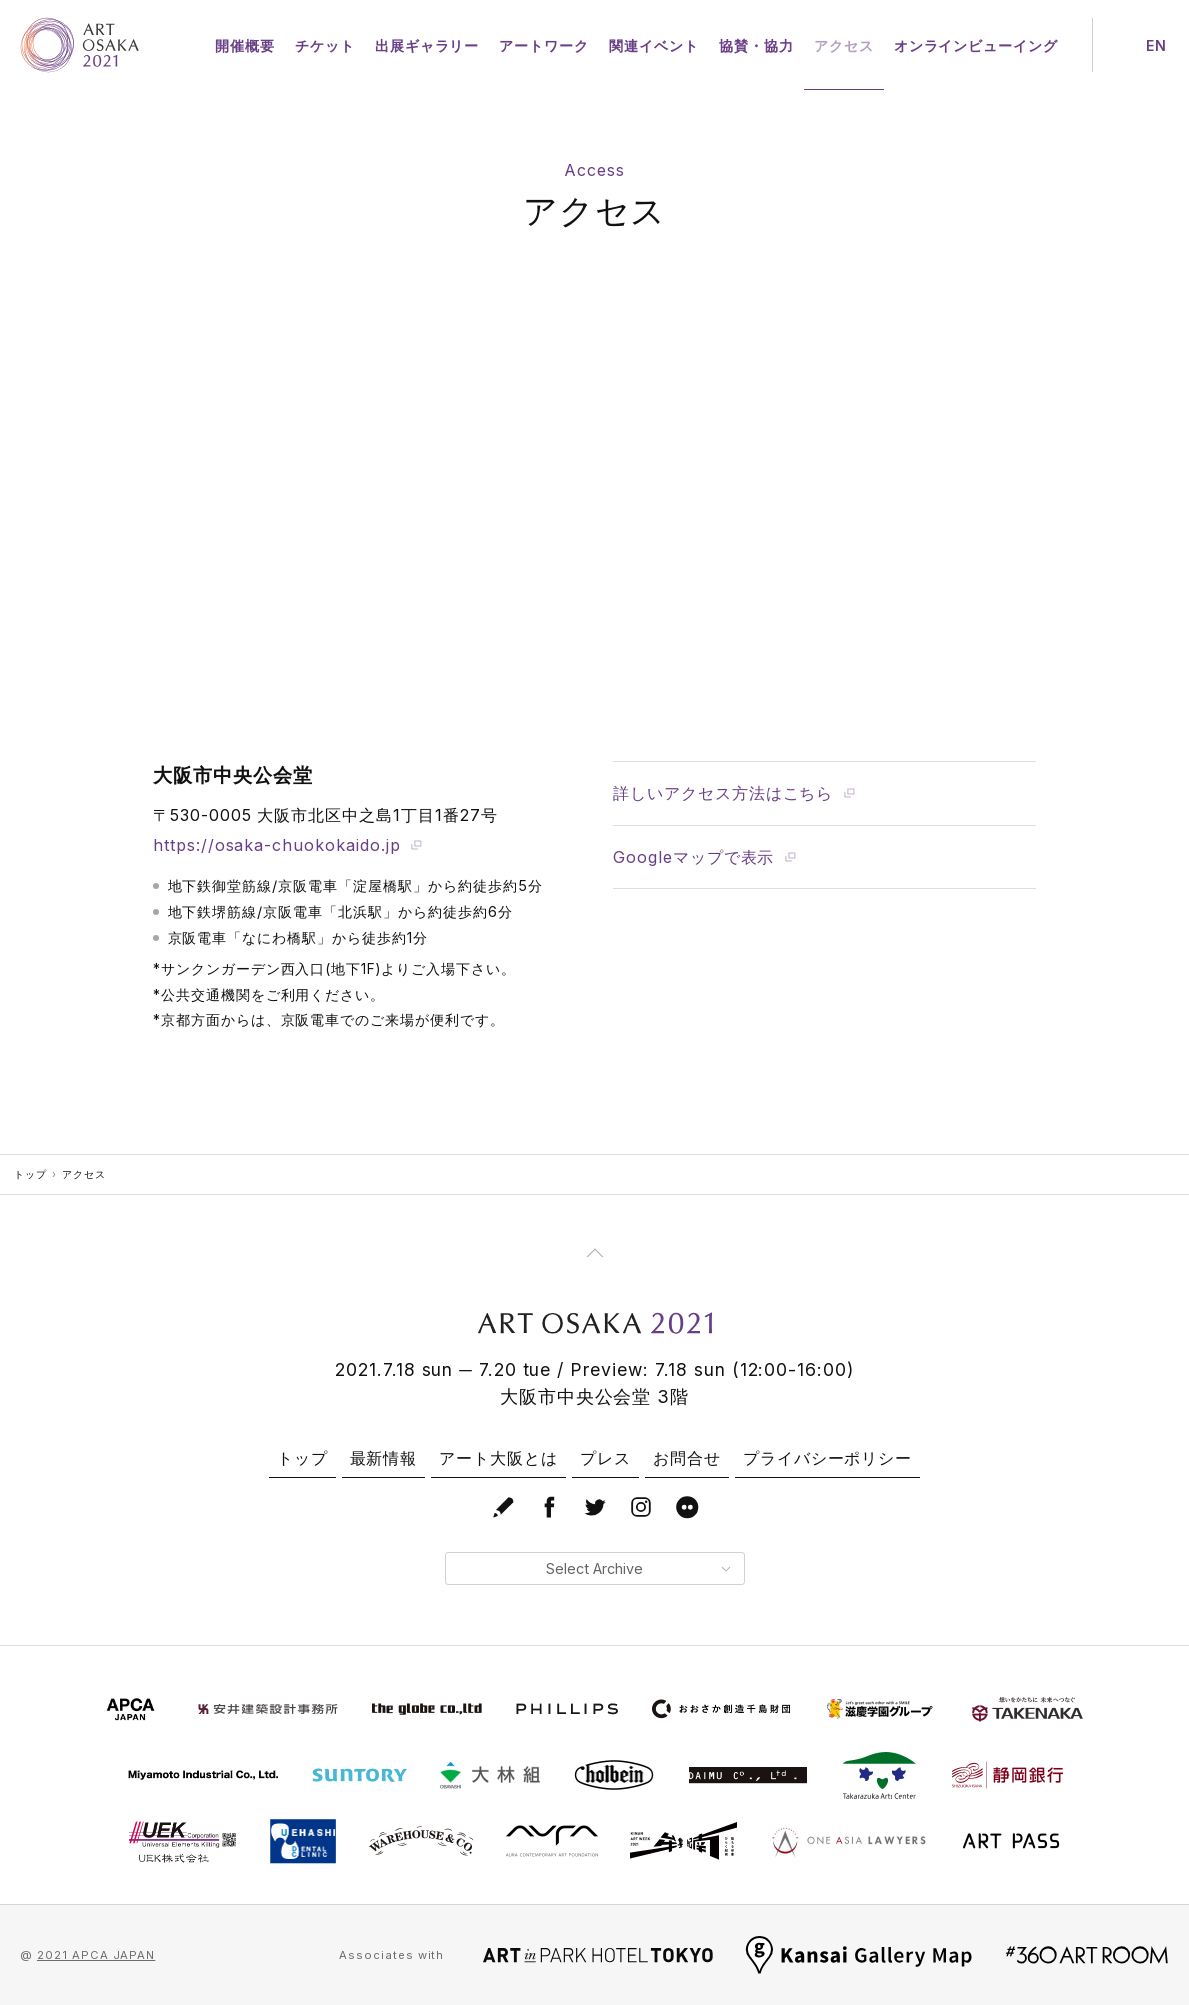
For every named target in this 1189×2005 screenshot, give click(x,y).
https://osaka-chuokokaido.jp (287, 845)
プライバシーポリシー (828, 1458)
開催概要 (245, 45)
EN (1156, 45)
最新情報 (384, 1458)
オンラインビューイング (976, 45)
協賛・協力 (756, 45)
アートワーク (544, 45)
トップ (30, 1174)
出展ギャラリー (427, 45)
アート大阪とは (498, 1458)
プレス (605, 1458)
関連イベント (654, 45)
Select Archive (637, 1568)
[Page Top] (595, 1253)
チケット (325, 45)
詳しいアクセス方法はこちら (734, 793)
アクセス (844, 45)
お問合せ (687, 1458)
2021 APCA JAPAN (96, 1955)
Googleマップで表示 (704, 857)
